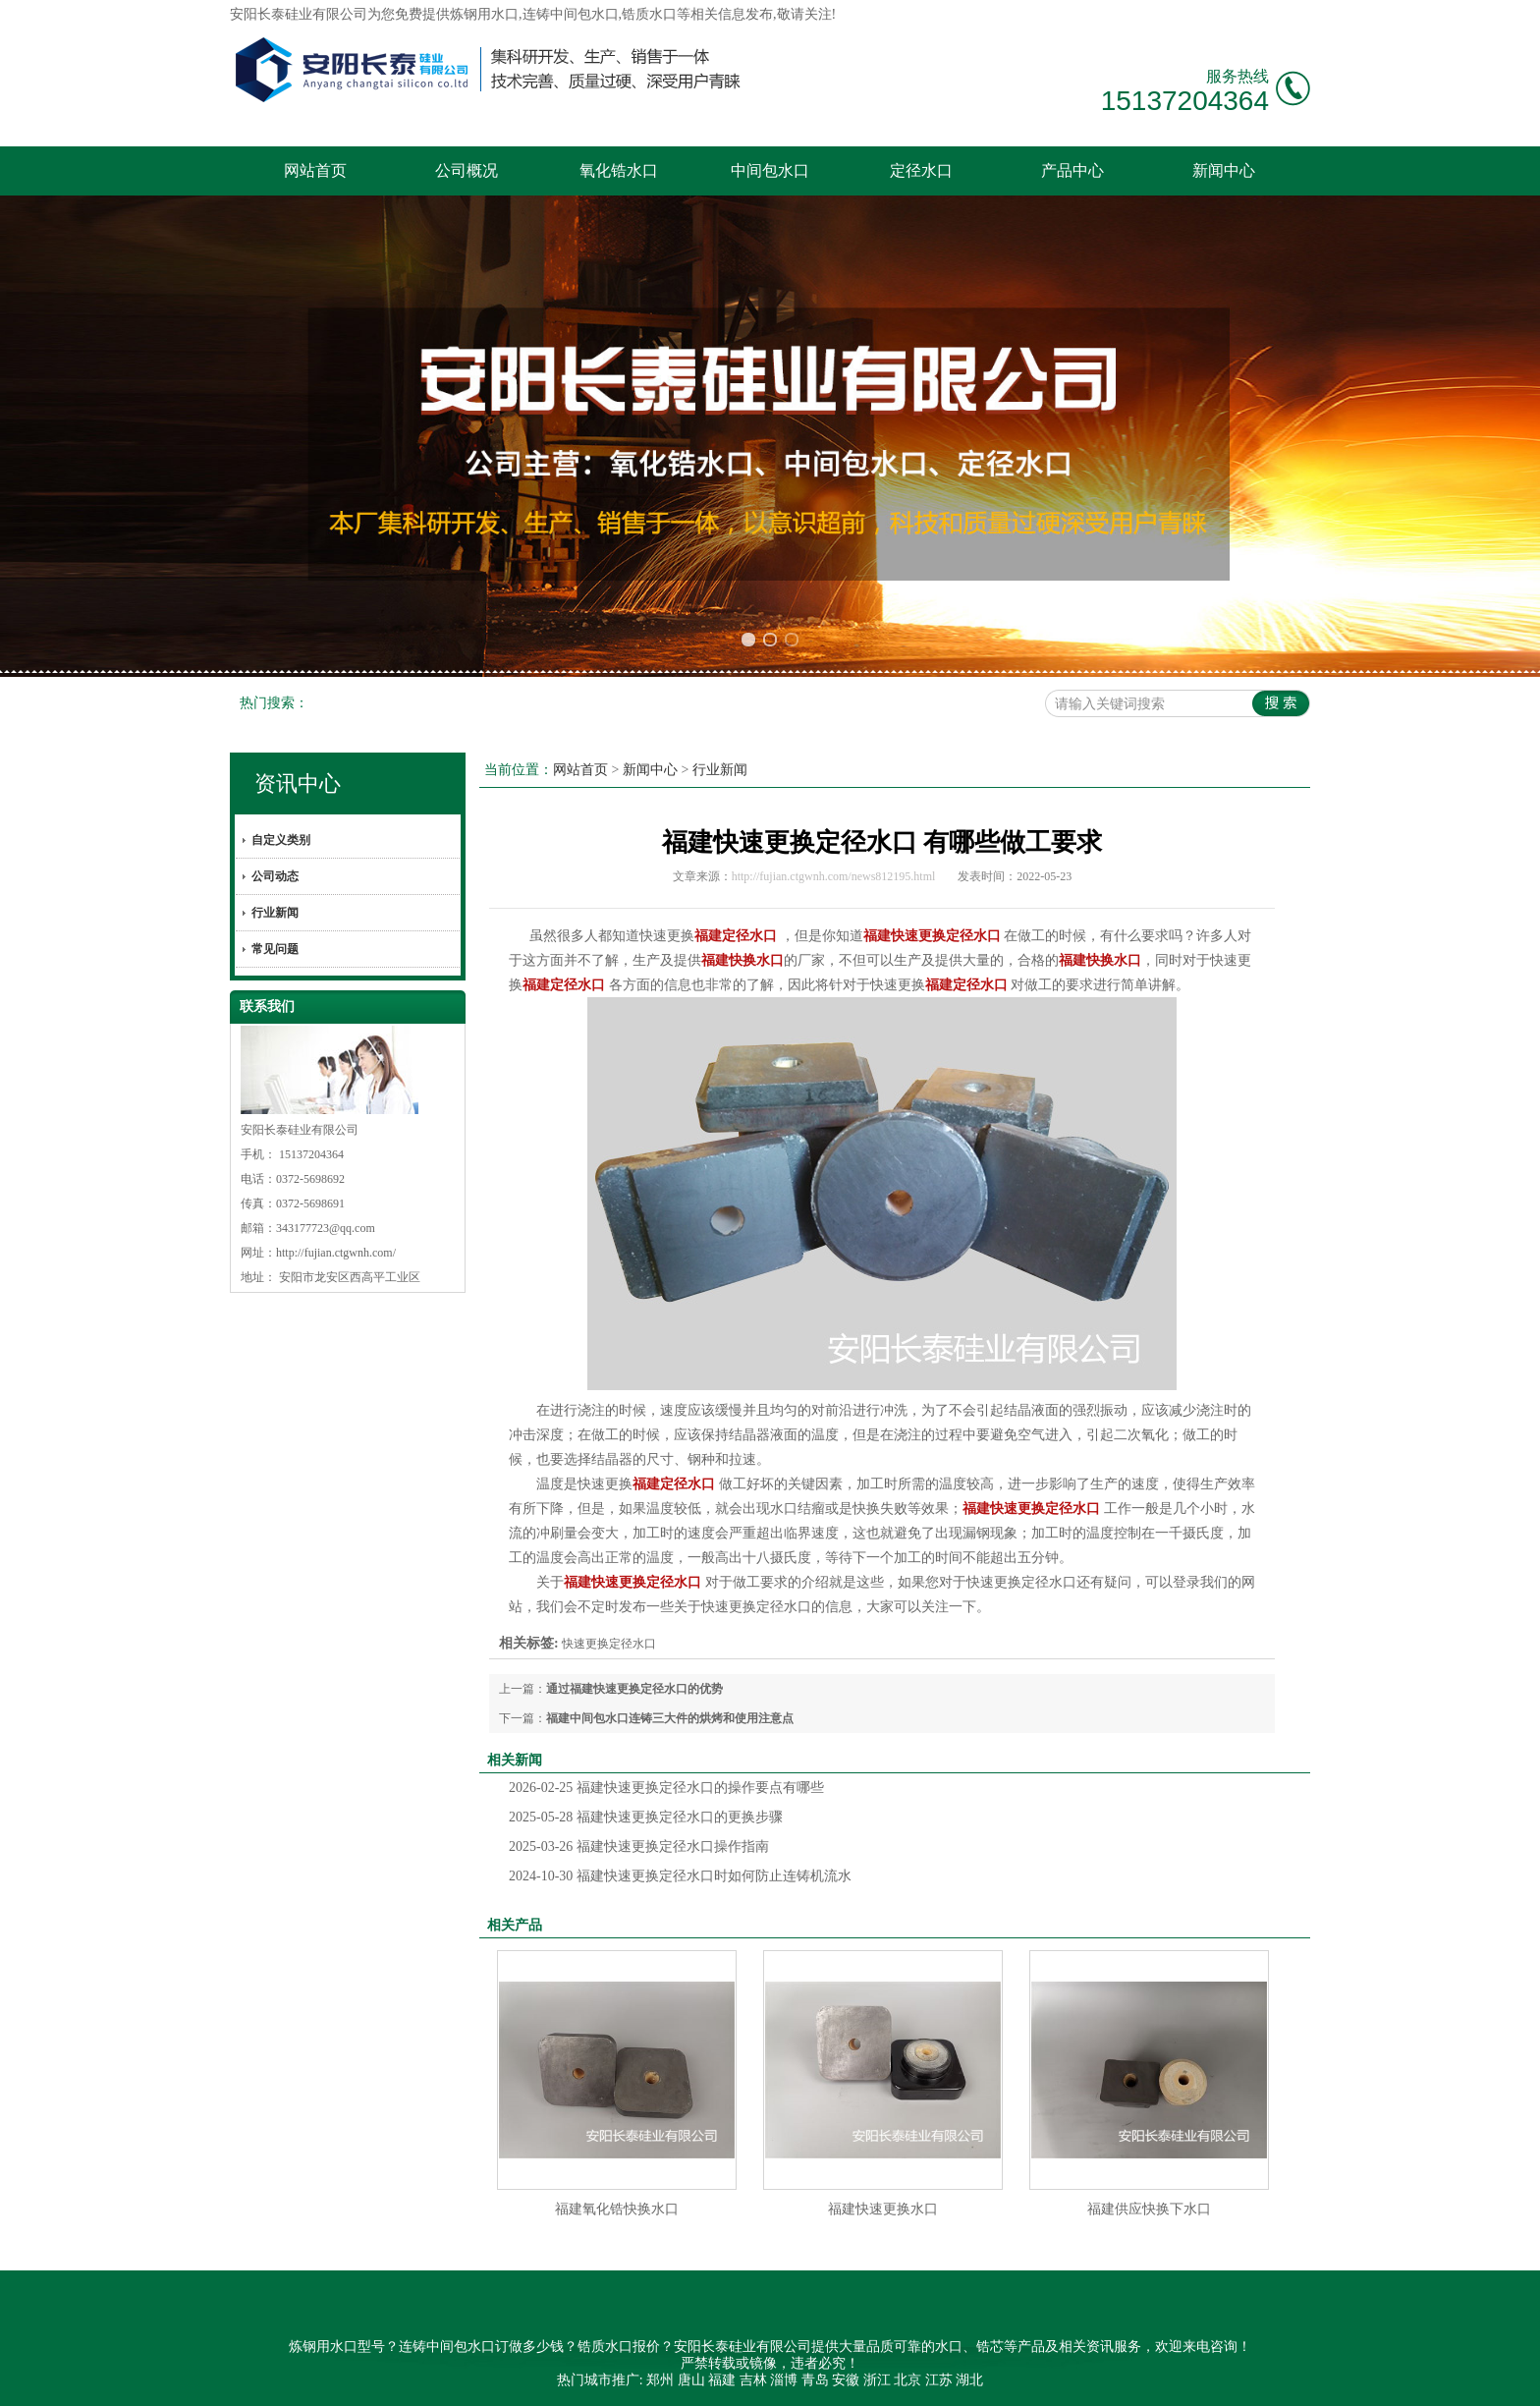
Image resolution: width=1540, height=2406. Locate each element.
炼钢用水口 (484, 14)
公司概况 (466, 170)
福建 (722, 2380)
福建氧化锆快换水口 (617, 2209)
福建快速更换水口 (883, 2209)
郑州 (660, 2380)
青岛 (815, 2380)
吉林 (753, 2380)
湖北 (969, 2380)
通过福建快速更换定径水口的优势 (634, 1689)
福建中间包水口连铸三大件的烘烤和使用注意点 (670, 1718)
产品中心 (1072, 170)
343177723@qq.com (325, 1228)
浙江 (877, 2380)
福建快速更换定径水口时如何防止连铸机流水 (680, 1876)
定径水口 (921, 170)
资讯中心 (297, 783)
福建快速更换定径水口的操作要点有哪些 (666, 1787)
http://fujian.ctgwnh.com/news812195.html (834, 876)
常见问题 (275, 949)
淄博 (784, 2380)
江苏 (939, 2380)
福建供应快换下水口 (1149, 2209)
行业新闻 (275, 913)
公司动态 (275, 876)
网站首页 (315, 170)
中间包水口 (770, 170)
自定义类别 (280, 840)
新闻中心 (1223, 170)
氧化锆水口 (618, 170)
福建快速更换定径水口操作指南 (639, 1846)
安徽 (845, 2380)
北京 (907, 2380)
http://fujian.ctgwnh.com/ (336, 1252)
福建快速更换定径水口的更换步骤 (646, 1817)
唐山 (691, 2380)
